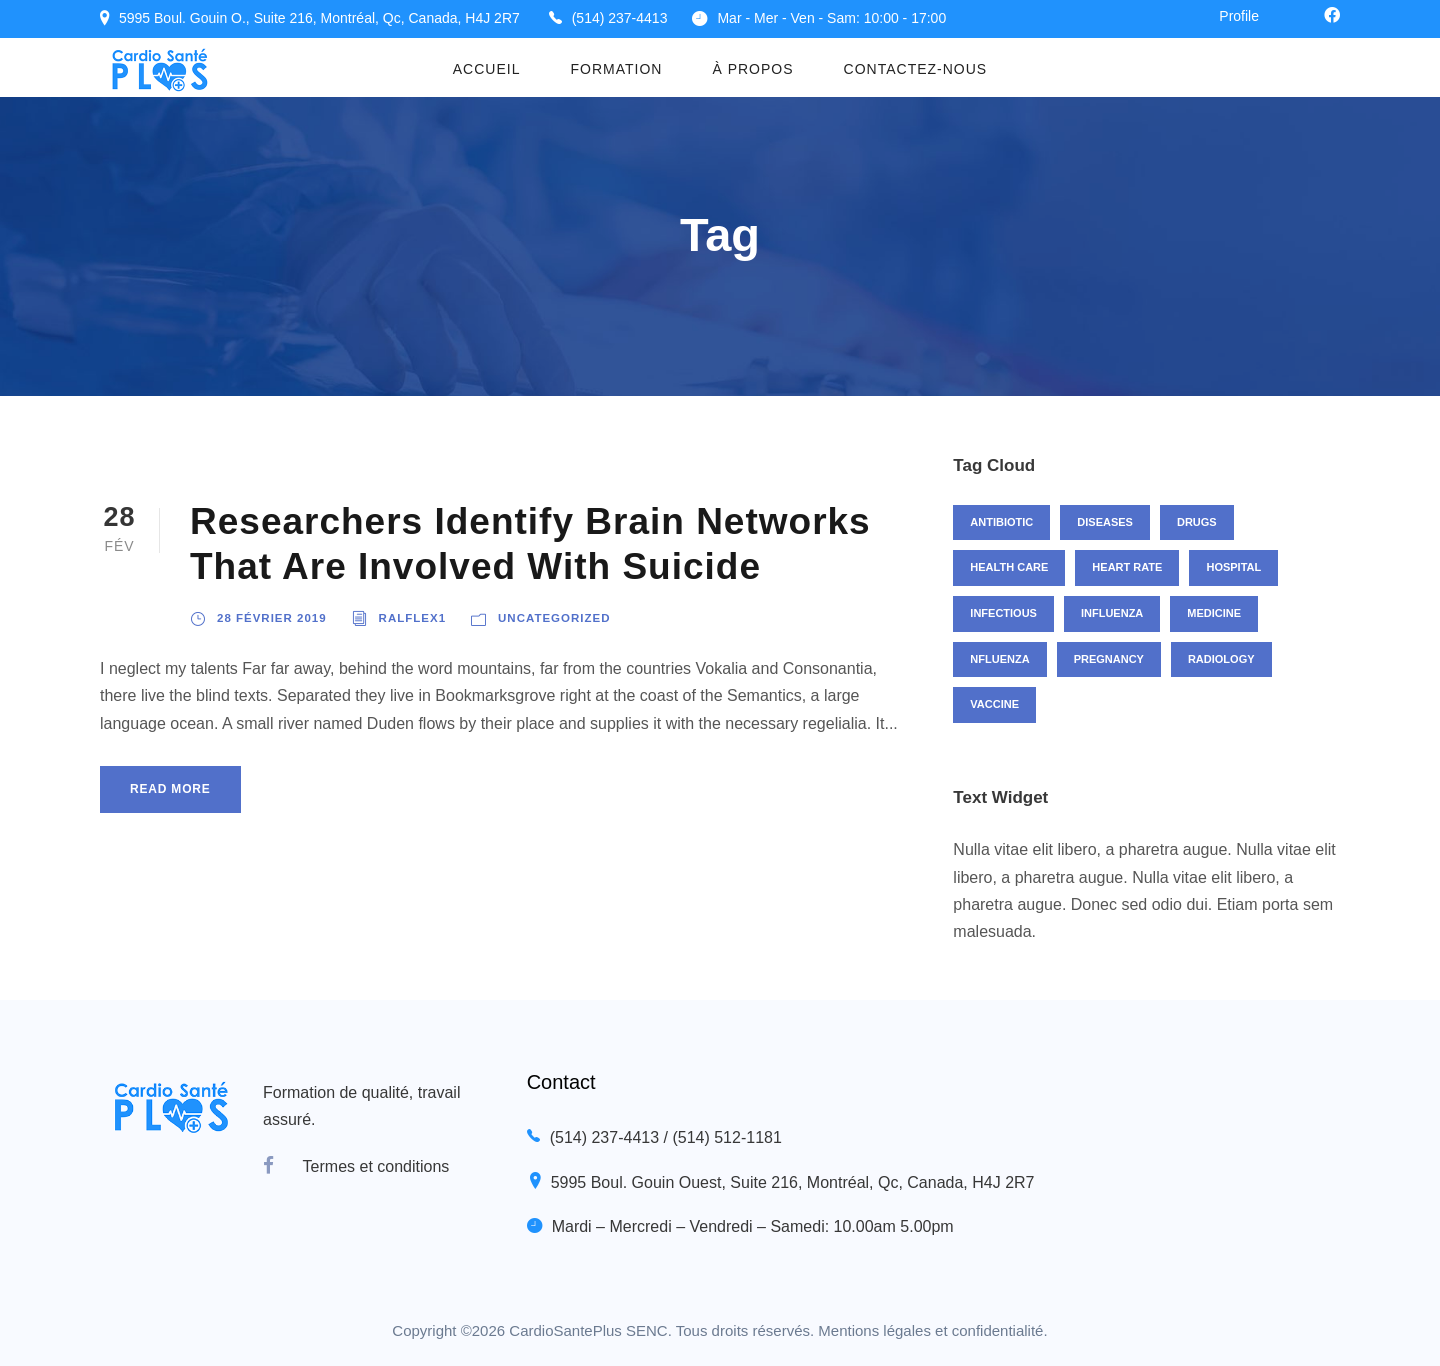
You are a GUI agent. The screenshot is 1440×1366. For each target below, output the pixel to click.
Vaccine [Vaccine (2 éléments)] (994, 704)
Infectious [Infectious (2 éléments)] (1003, 613)
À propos (752, 69)
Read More (170, 789)
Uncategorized (554, 618)
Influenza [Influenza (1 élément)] (1112, 613)
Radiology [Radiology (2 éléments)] (1221, 659)
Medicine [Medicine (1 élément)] (1214, 613)
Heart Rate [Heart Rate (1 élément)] (1127, 567)
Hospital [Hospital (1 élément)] (1233, 567)
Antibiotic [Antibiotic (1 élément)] (1001, 522)
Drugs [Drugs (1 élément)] (1197, 522)
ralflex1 (412, 618)
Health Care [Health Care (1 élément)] (1009, 567)
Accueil (487, 69)
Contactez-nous (916, 69)
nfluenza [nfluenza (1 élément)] (999, 659)
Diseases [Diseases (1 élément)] (1105, 522)
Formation (616, 69)
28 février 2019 (272, 618)
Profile (1239, 16)
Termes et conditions (376, 1166)
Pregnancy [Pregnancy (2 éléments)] (1109, 659)
